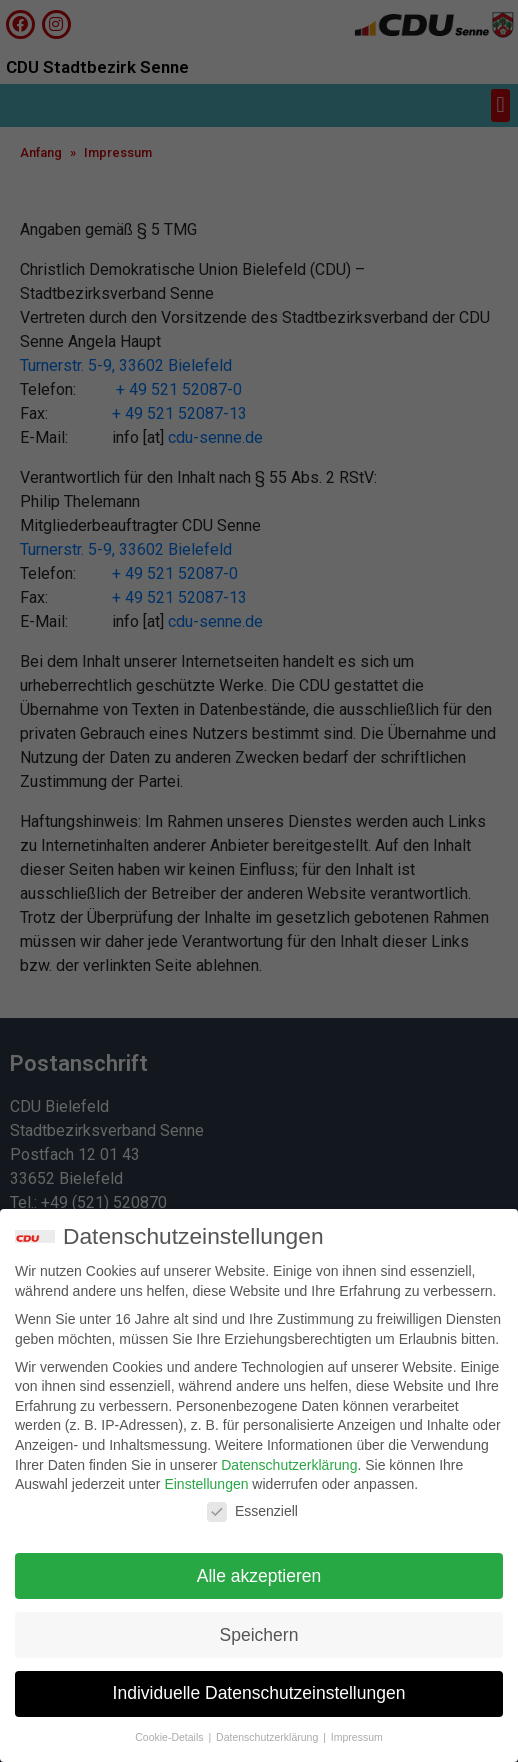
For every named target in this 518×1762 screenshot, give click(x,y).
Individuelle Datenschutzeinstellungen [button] (259, 1694)
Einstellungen (206, 1485)
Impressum (357, 1738)
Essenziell (252, 1512)
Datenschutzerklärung (289, 1465)
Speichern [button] (259, 1635)
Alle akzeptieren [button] (259, 1576)
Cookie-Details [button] (170, 1738)
